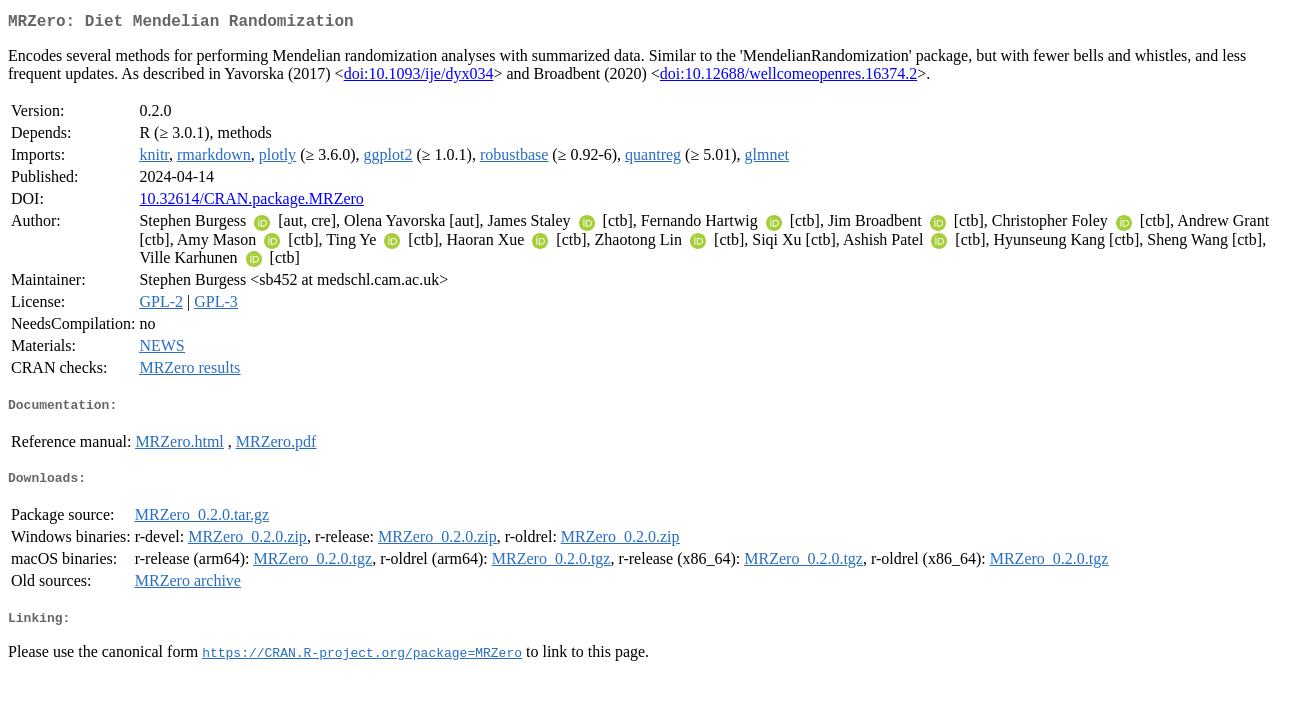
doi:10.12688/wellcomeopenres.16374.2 (788, 77)
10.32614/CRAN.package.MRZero (251, 202)
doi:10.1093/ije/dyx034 (419, 77)
